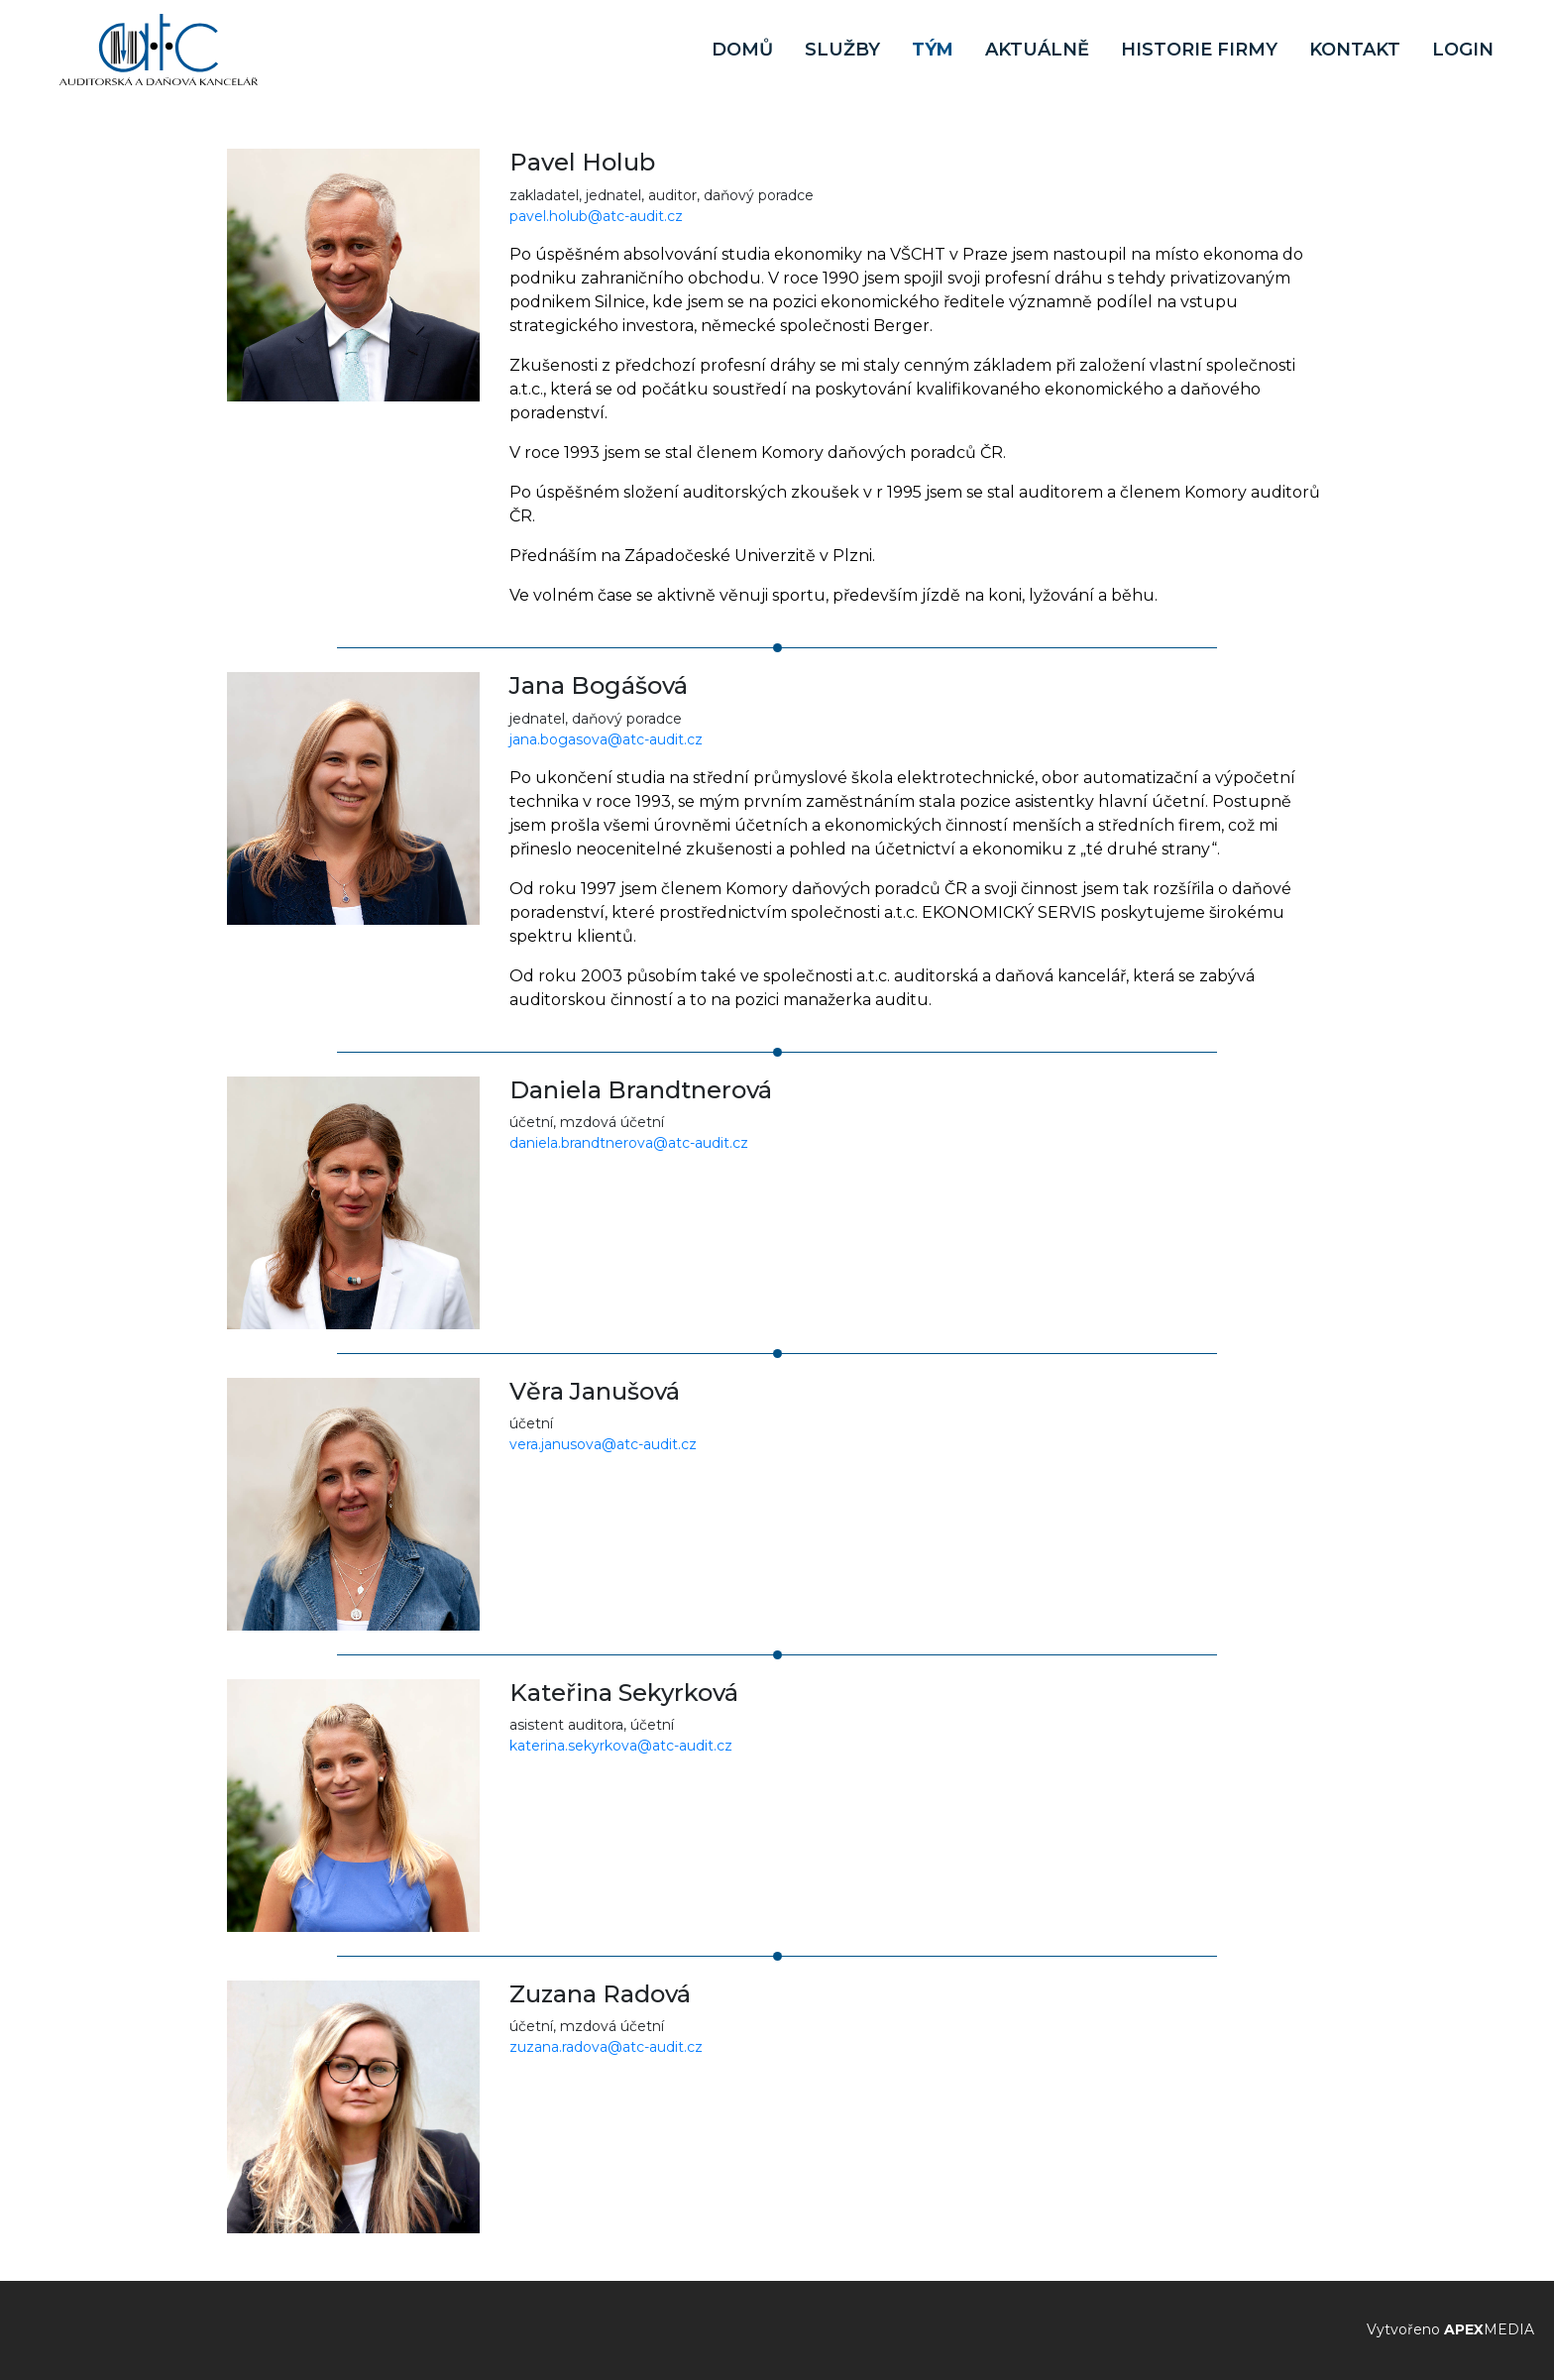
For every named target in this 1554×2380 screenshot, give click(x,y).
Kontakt (1354, 49)
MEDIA (1489, 2329)
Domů (742, 49)
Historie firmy (1199, 49)
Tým (932, 49)
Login (1463, 49)
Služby (842, 49)
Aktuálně (1037, 49)
